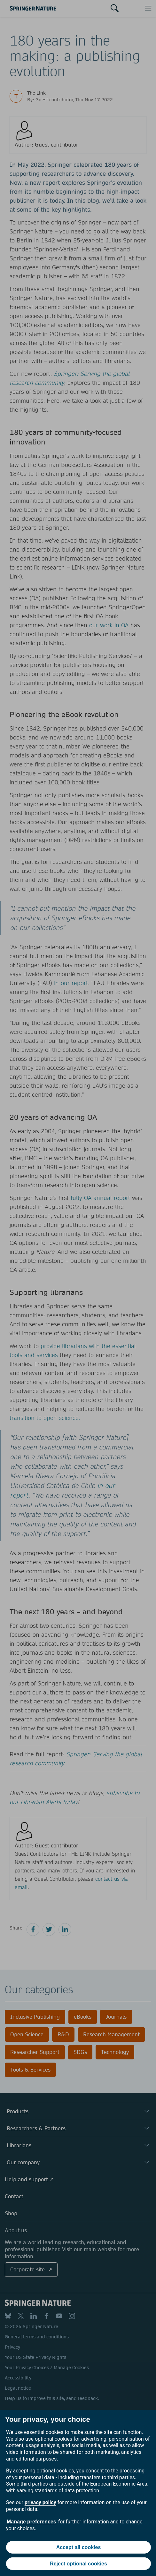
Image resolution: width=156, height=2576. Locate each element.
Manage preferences (31, 2521)
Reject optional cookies (78, 2563)
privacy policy (40, 2502)
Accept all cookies (78, 2547)
